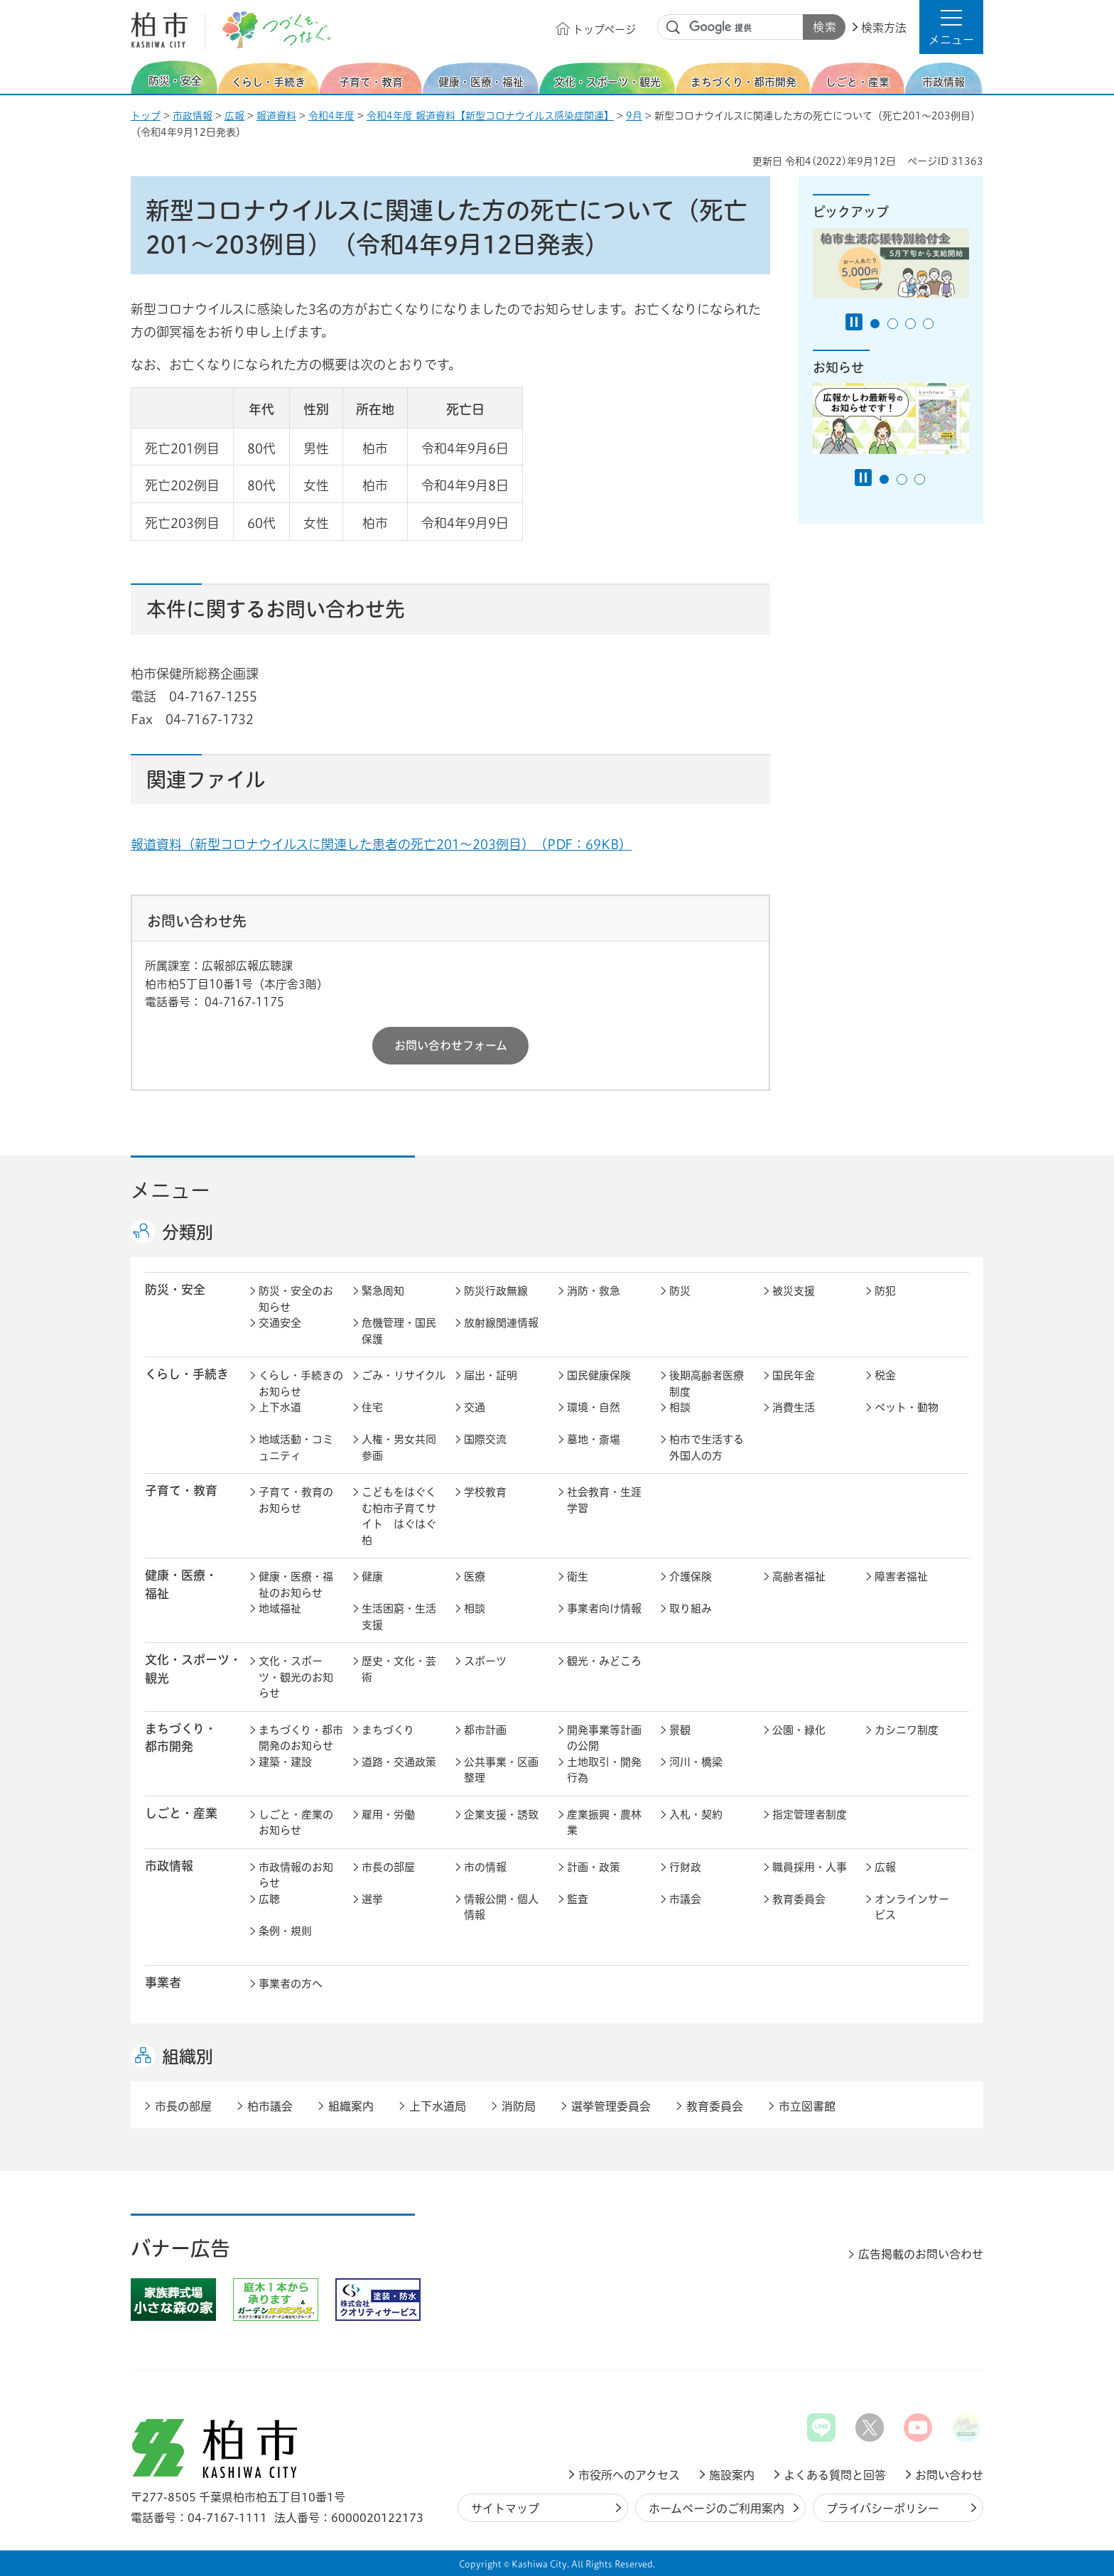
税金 (885, 1375)
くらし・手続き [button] (187, 1374)
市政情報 (192, 116)
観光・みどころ (604, 1661)
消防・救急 (593, 1291)
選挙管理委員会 (611, 2106)
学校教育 (485, 1492)
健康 (372, 1576)
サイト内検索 (673, 28)
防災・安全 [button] (175, 1289)
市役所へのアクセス (629, 2475)
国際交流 (485, 1439)
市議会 (685, 1899)
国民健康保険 (599, 1375)
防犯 (885, 1291)
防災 (680, 1291)
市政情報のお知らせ (296, 1875)
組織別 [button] (187, 2056)
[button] (951, 27)
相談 (680, 1407)
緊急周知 (383, 1291)
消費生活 (793, 1407)
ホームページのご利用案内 (716, 2508)
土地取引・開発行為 (604, 1770)
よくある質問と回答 (835, 2475)
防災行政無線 (496, 1291)
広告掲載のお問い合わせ (920, 2254)
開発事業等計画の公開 (604, 1738)
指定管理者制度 (809, 1814)
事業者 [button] (163, 1982)
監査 (577, 1899)
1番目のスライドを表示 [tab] (875, 323)
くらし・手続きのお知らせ (301, 1383)
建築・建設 (285, 1762)
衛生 (577, 1576)
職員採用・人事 (809, 1867)
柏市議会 (270, 2106)
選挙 (372, 1899)
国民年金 (793, 1375)
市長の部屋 (388, 1867)
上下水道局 (437, 2106)
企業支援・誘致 (501, 1814)
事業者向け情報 (604, 1608)
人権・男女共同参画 (399, 1447)
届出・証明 (490, 1375)
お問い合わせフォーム (450, 1045)
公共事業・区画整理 (501, 1770)
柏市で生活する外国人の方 (706, 1447)
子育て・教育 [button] (181, 1490)
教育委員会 (799, 1899)
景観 (680, 1730)
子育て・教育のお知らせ (296, 1500)
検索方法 (884, 27)
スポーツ (485, 1661)
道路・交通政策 (399, 1762)
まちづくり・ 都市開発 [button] (181, 1737)
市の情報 (485, 1867)
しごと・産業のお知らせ (296, 1822)
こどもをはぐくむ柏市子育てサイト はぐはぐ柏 (399, 1516)
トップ (146, 116)
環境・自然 (593, 1407)
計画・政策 (593, 1867)
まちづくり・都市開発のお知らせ (301, 1738)
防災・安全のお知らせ (296, 1299)
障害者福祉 (901, 1576)
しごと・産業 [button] (181, 1813)
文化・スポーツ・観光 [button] (193, 1668)
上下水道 (280, 1407)
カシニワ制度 (907, 1730)
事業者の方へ (291, 1983)
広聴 (269, 1899)
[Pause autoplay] (854, 322)
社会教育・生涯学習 (604, 1500)
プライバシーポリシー (882, 2508)
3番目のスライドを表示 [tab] (910, 323)
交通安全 (280, 1322)
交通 (474, 1407)
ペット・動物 (907, 1407)
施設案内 (732, 2475)
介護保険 (690, 1576)
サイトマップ (505, 2508)
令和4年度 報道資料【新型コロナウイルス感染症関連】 (490, 116)
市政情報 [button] (169, 1866)
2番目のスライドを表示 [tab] (892, 323)
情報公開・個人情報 (501, 1907)
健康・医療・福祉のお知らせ (296, 1584)
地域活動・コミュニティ (296, 1447)
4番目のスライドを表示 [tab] (928, 323)
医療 (474, 1576)
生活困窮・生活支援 (399, 1616)
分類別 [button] (187, 1232)
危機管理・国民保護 (399, 1330)
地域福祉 (280, 1608)
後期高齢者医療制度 (706, 1383)
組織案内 (351, 2106)
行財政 (685, 1867)
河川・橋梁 (696, 1762)
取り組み (690, 1608)
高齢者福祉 (799, 1576)
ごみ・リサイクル (403, 1375)
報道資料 (276, 116)
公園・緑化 (799, 1730)
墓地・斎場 (593, 1439)
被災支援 (793, 1291)
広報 (234, 116)
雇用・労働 (388, 1814)
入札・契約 (696, 1814)
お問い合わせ (949, 2475)
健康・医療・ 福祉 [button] (181, 1584)
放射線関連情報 (501, 1322)
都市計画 (485, 1730)
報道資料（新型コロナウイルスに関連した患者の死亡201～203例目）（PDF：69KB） (381, 844)
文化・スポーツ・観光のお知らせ (296, 1677)
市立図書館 (807, 2106)
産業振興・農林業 (604, 1822)
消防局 (519, 2106)
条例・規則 (285, 1931)
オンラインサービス (912, 1907)
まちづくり (388, 1730)
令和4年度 (331, 116)
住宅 (372, 1407)
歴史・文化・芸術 (399, 1669)
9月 (634, 116)
